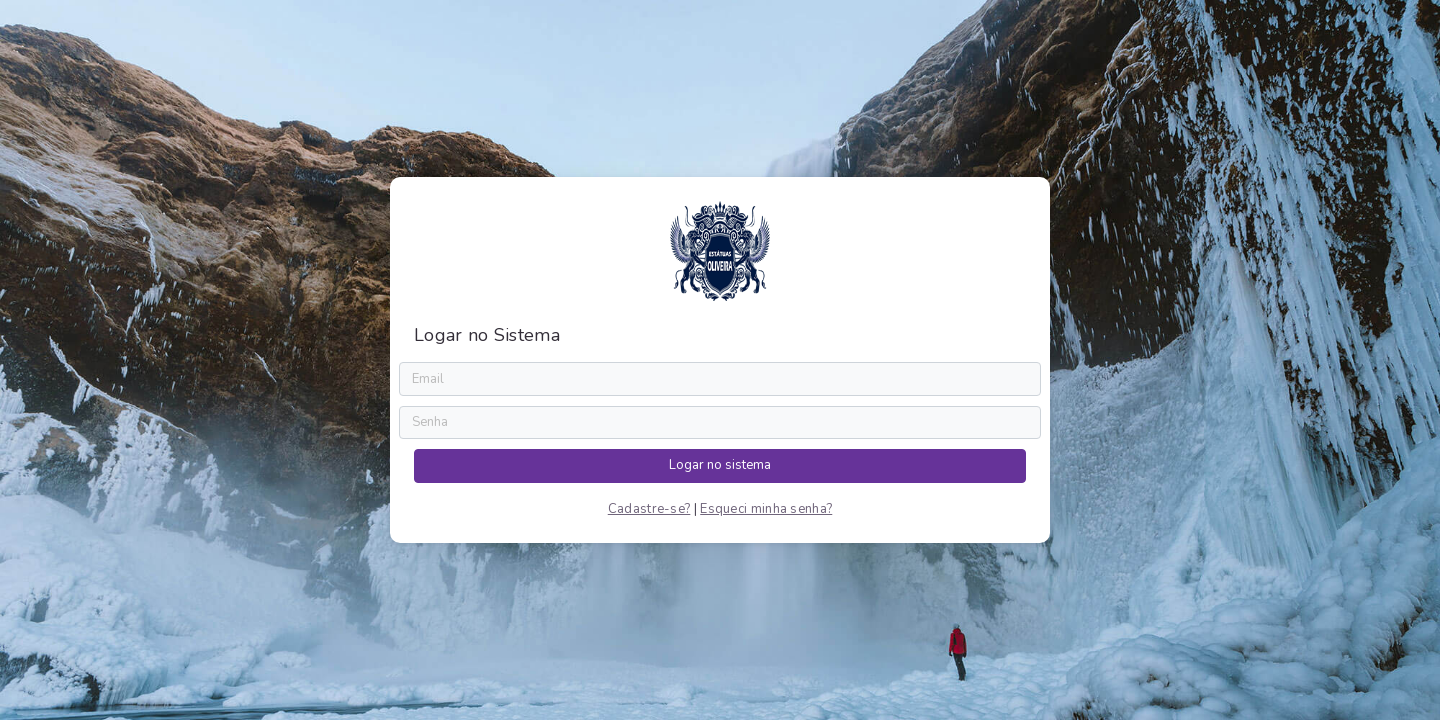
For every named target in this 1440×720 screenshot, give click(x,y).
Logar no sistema (720, 465)
